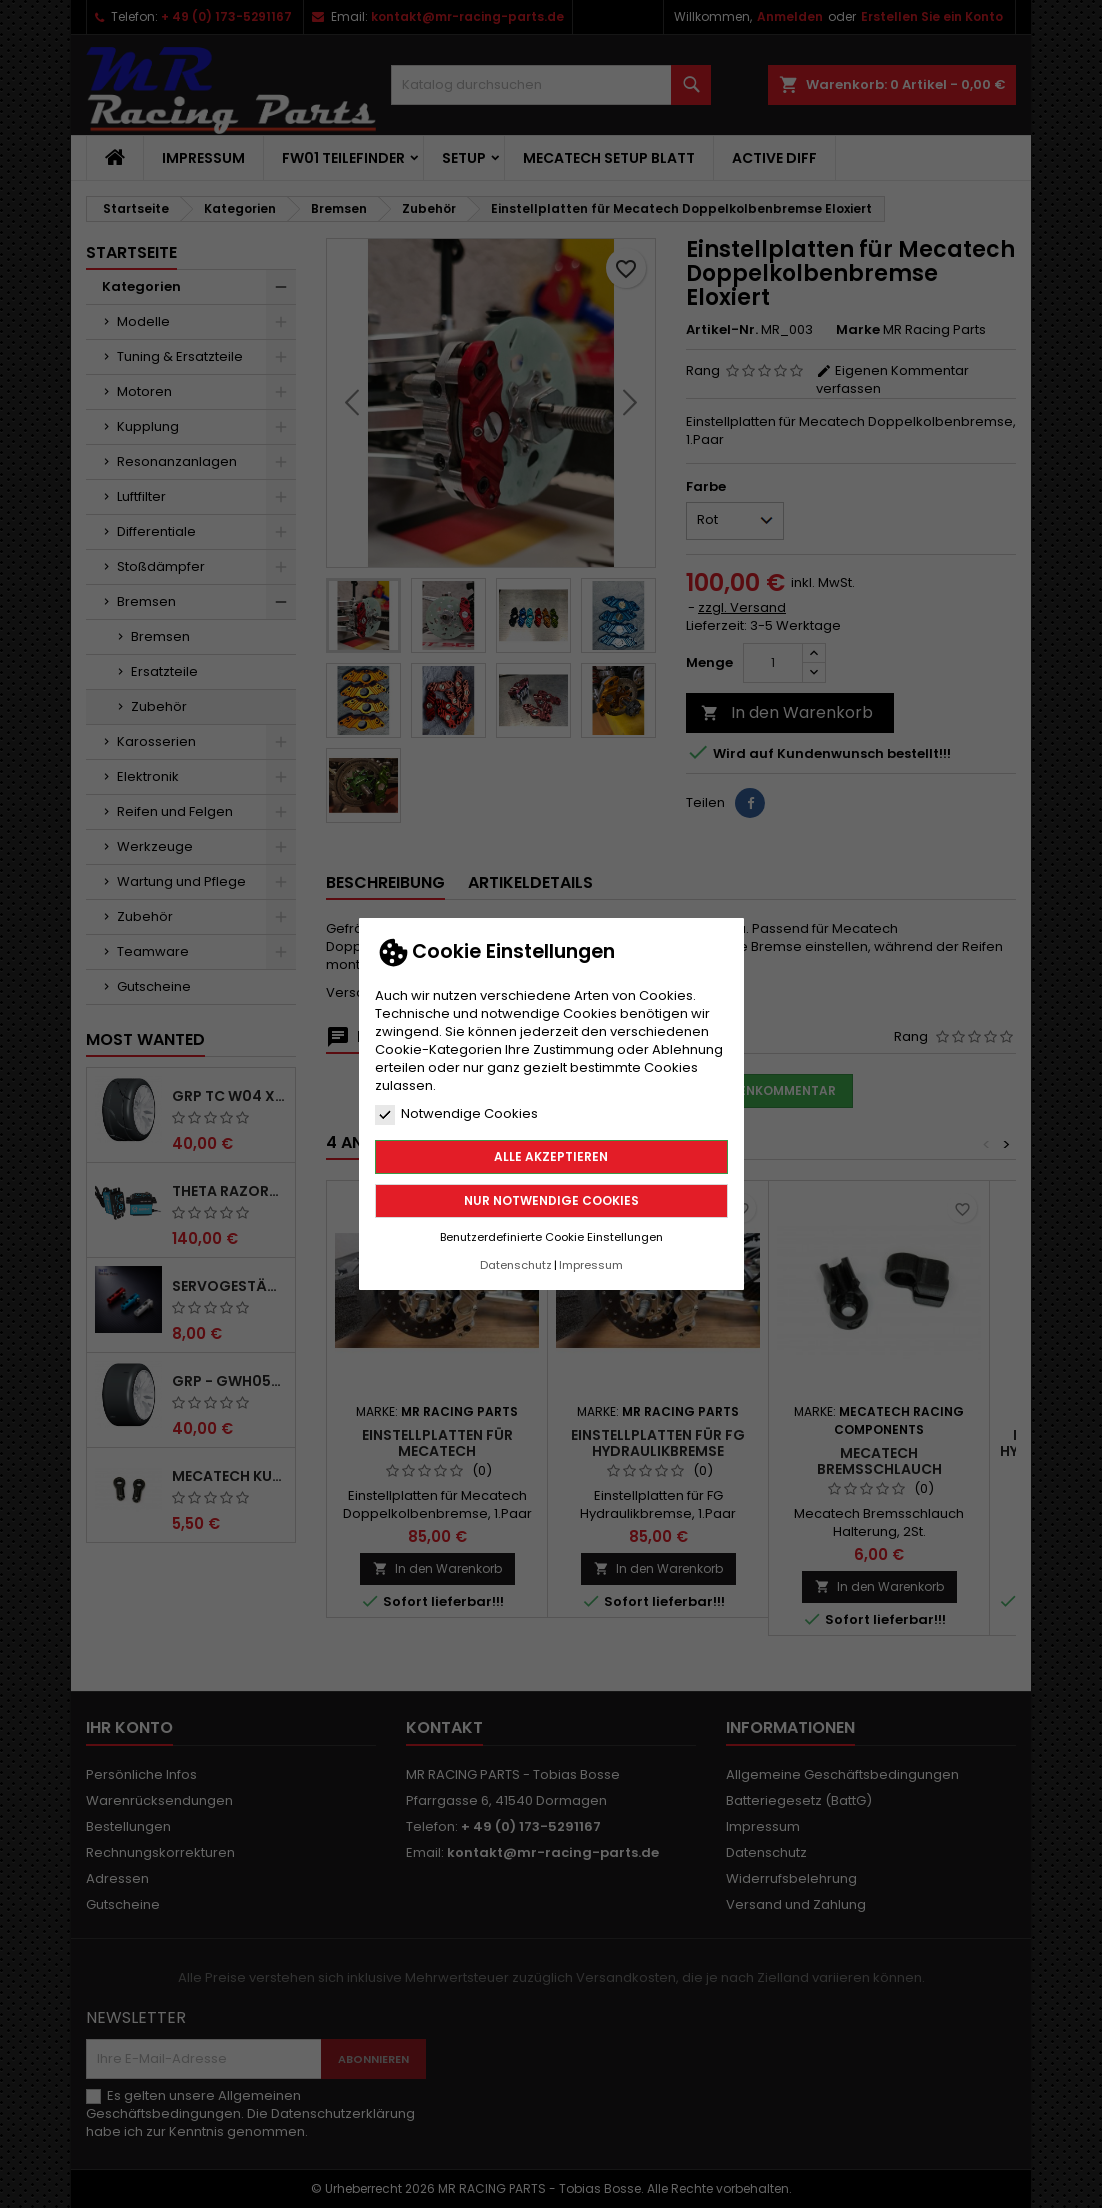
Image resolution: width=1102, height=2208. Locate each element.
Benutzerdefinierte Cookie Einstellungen (551, 1237)
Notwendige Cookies (456, 1114)
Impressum (591, 1265)
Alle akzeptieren (551, 1156)
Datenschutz (516, 1265)
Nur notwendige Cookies (551, 1200)
